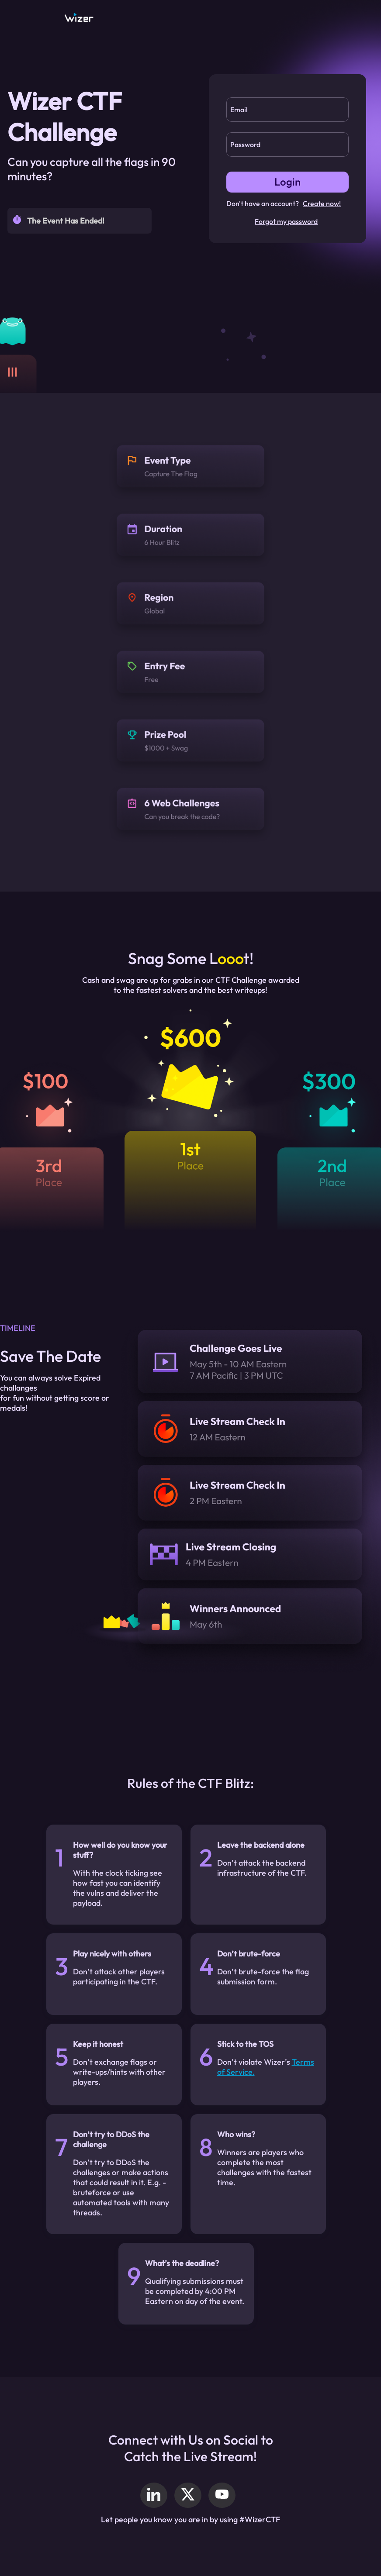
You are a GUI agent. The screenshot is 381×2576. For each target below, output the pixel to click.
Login (287, 181)
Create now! (322, 203)
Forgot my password (286, 221)
